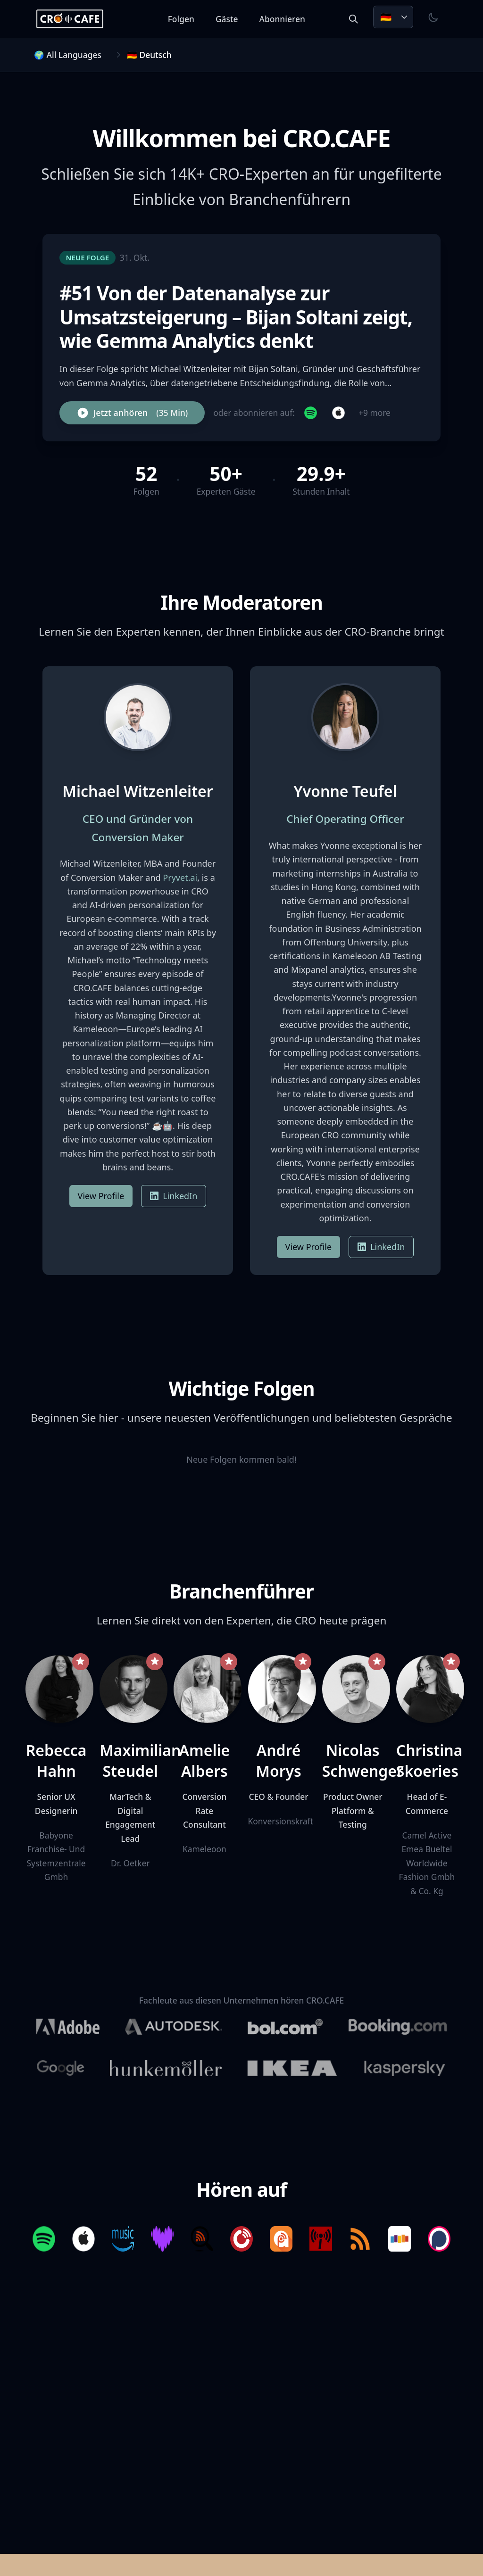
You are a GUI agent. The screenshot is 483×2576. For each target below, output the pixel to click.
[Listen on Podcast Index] (322, 2241)
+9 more (374, 412)
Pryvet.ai (180, 877)
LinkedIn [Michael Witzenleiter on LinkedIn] (173, 1195)
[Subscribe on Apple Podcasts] (338, 413)
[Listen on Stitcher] (403, 2241)
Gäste (231, 19)
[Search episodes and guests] (353, 19)
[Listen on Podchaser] (443, 2241)
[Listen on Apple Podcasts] (80, 2241)
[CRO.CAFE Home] (74, 19)
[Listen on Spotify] (40, 2241)
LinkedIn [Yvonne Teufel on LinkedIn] (381, 1246)
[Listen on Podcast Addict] (282, 2241)
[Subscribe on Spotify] (311, 413)
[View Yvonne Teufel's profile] (345, 717)
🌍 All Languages (67, 54)
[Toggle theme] (433, 17)
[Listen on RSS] (363, 2241)
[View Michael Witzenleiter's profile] (138, 717)
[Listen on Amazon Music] (121, 2241)
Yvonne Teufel (345, 791)
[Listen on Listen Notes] (201, 2241)
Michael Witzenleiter (137, 791)
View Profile (101, 1195)
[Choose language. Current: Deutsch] (393, 17)
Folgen (186, 19)
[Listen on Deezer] (161, 2241)
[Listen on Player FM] (241, 2241)
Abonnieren (287, 19)
